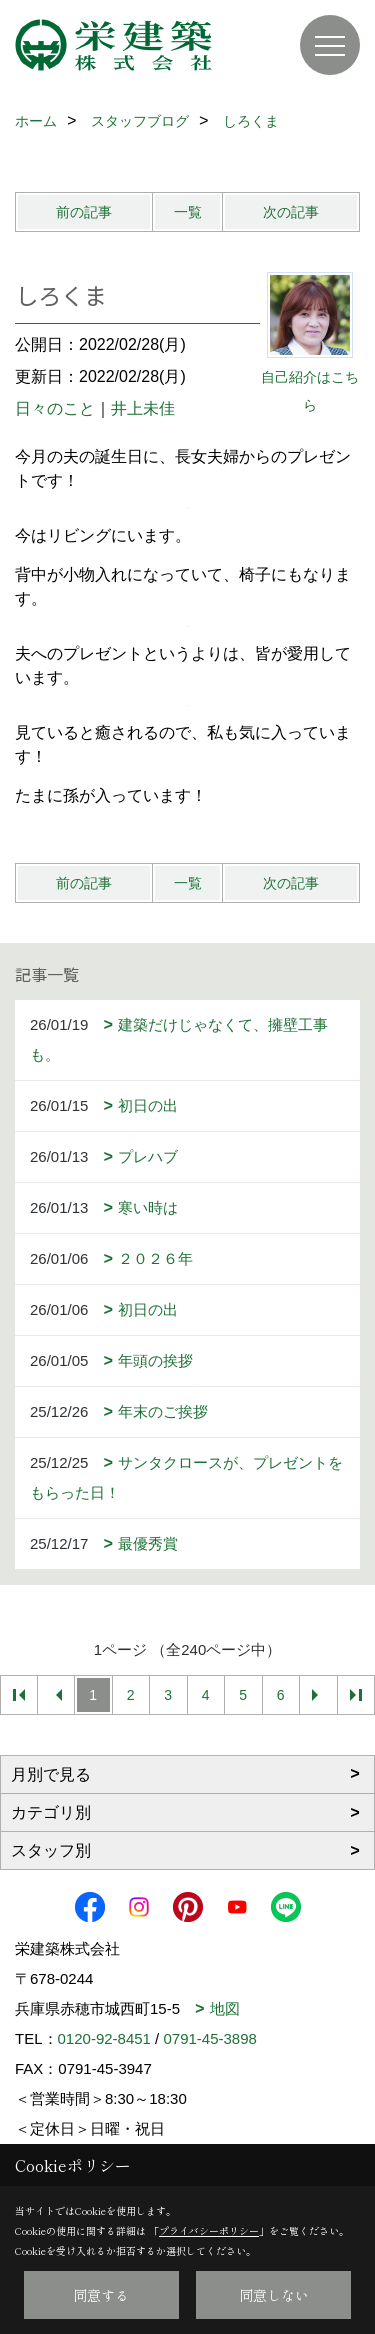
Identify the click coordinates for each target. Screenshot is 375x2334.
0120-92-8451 (104, 2038)
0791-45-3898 (209, 2038)
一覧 (188, 212)
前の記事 (84, 212)
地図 (225, 2008)
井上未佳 (143, 408)
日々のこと (55, 408)
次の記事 (291, 212)
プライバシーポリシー (209, 2230)
